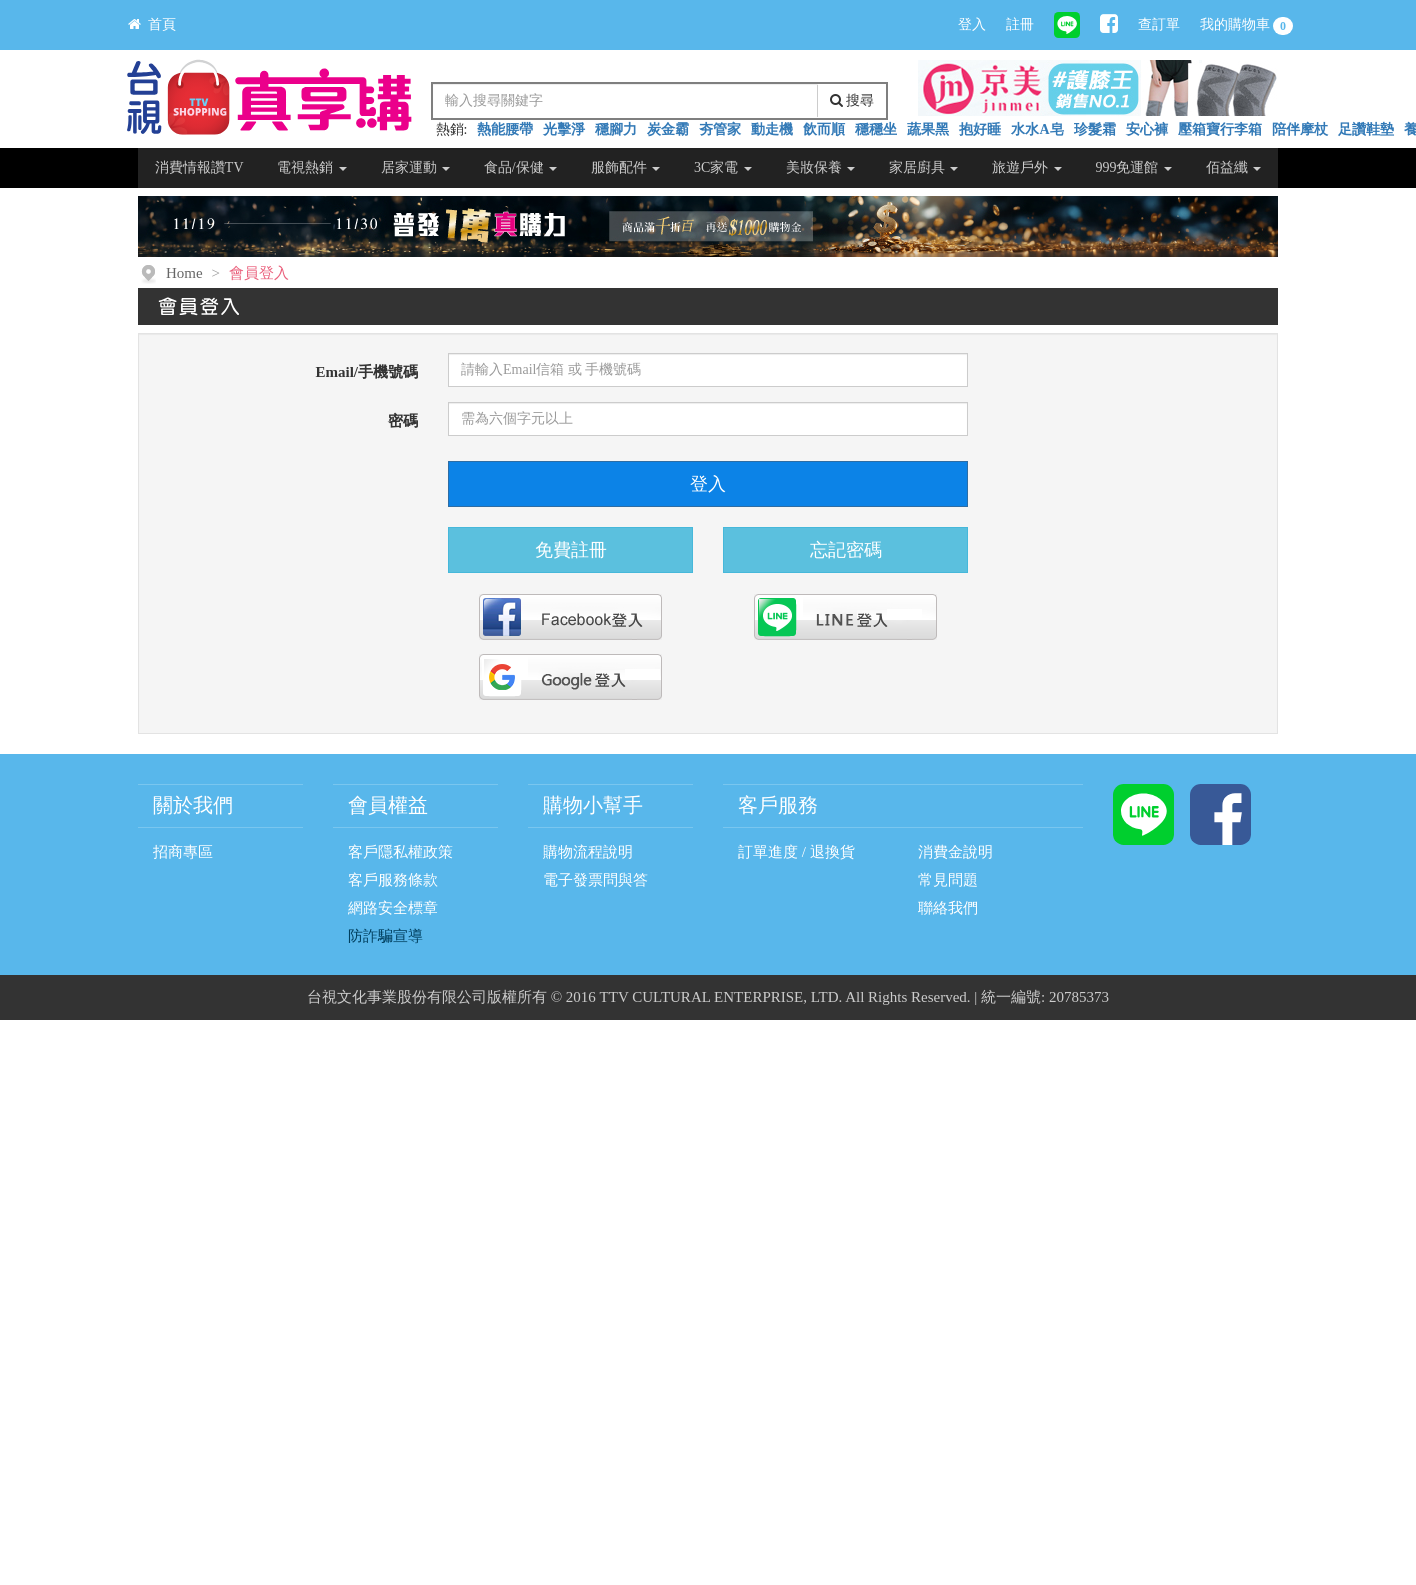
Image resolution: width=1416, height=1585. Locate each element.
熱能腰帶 (505, 129)
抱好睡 (980, 129)
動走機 (772, 129)
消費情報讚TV (199, 167)
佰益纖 (1234, 167)
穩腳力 (616, 129)
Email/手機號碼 (366, 372)
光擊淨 (564, 129)
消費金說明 (955, 852)
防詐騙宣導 (385, 936)
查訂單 (1159, 24)
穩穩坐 (876, 129)
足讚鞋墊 (1366, 129)
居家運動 (416, 167)
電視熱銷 (312, 167)
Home (184, 273)
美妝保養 (821, 167)
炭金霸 (668, 129)
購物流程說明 (588, 852)
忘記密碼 (846, 550)
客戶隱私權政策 (400, 852)
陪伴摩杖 (1300, 129)
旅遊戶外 (1027, 167)
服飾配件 (626, 167)
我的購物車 (1247, 26)
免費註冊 (571, 550)
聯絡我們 (948, 908)
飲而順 (824, 129)
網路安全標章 (393, 908)
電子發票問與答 (595, 880)
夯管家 (720, 129)
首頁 (152, 24)
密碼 (403, 421)
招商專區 (183, 852)
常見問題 (948, 880)
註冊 (1020, 24)
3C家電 (723, 167)
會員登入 (259, 273)
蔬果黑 (928, 129)
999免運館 (1133, 167)
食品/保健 (520, 167)
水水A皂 (1037, 129)
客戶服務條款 (393, 880)
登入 (972, 24)
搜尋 (852, 100)
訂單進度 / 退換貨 (796, 852)
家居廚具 (924, 167)
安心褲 (1147, 129)
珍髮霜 (1095, 129)
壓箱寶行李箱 (1220, 129)
